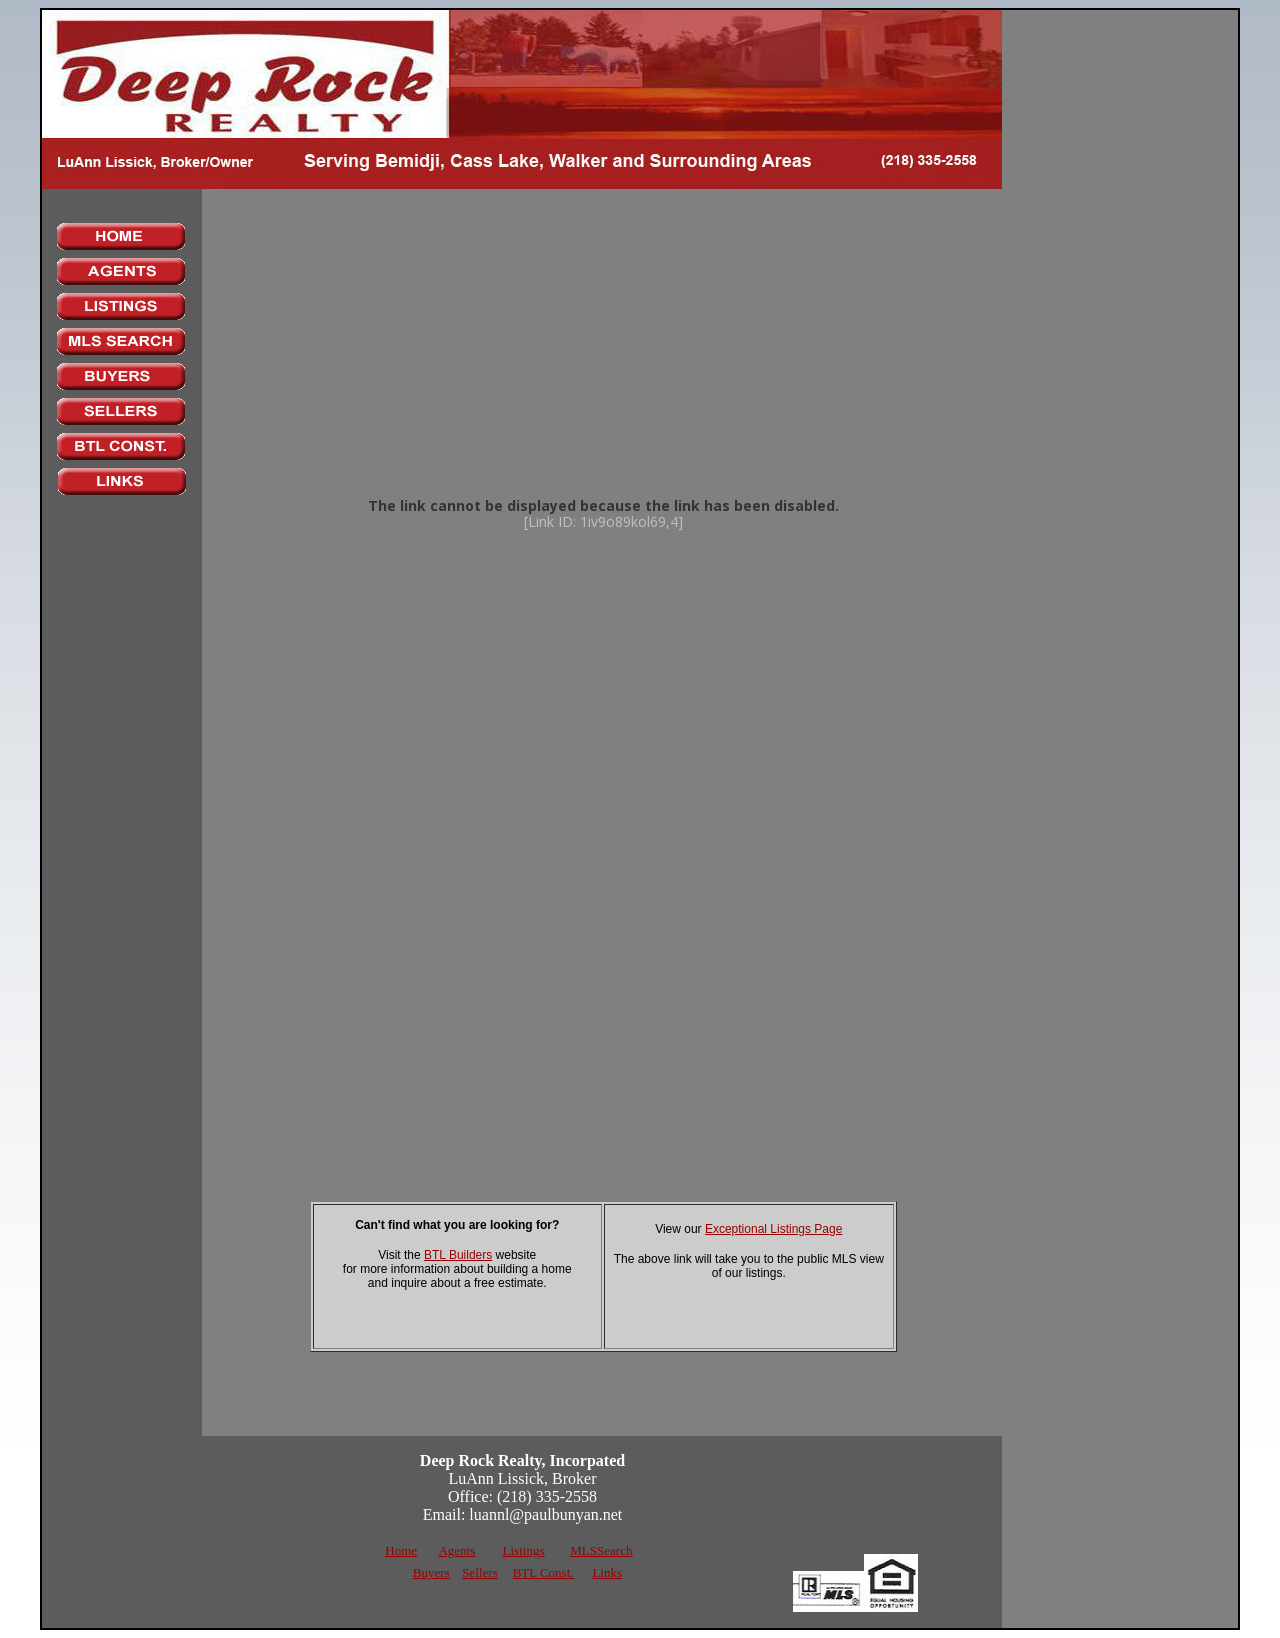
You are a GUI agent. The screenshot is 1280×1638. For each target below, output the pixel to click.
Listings (524, 1550)
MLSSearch (601, 1550)
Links (607, 1572)
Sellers (479, 1572)
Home (401, 1550)
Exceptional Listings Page (773, 1229)
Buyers (431, 1572)
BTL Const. (543, 1572)
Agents (456, 1550)
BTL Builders (458, 1255)
